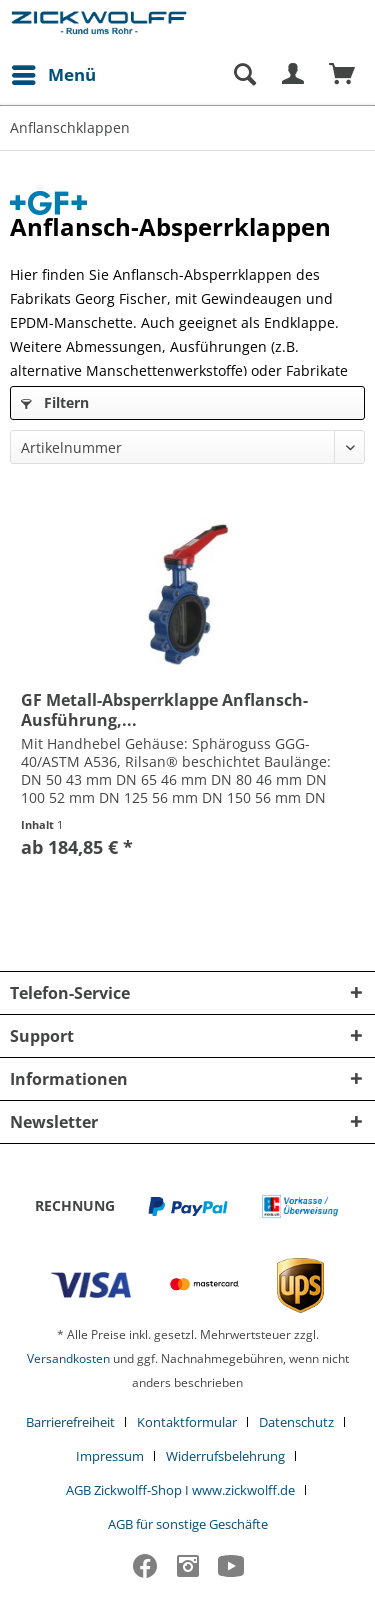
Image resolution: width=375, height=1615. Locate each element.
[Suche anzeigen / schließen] (244, 75)
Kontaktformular (187, 1422)
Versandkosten (68, 1358)
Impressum (110, 1456)
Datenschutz (296, 1422)
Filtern (55, 402)
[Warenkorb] (343, 75)
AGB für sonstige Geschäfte (188, 1524)
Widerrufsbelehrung (225, 1456)
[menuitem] (53, 75)
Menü (54, 72)
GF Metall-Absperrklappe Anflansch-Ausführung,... (164, 710)
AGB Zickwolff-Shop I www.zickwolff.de (180, 1490)
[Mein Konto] (294, 75)
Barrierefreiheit (70, 1422)
